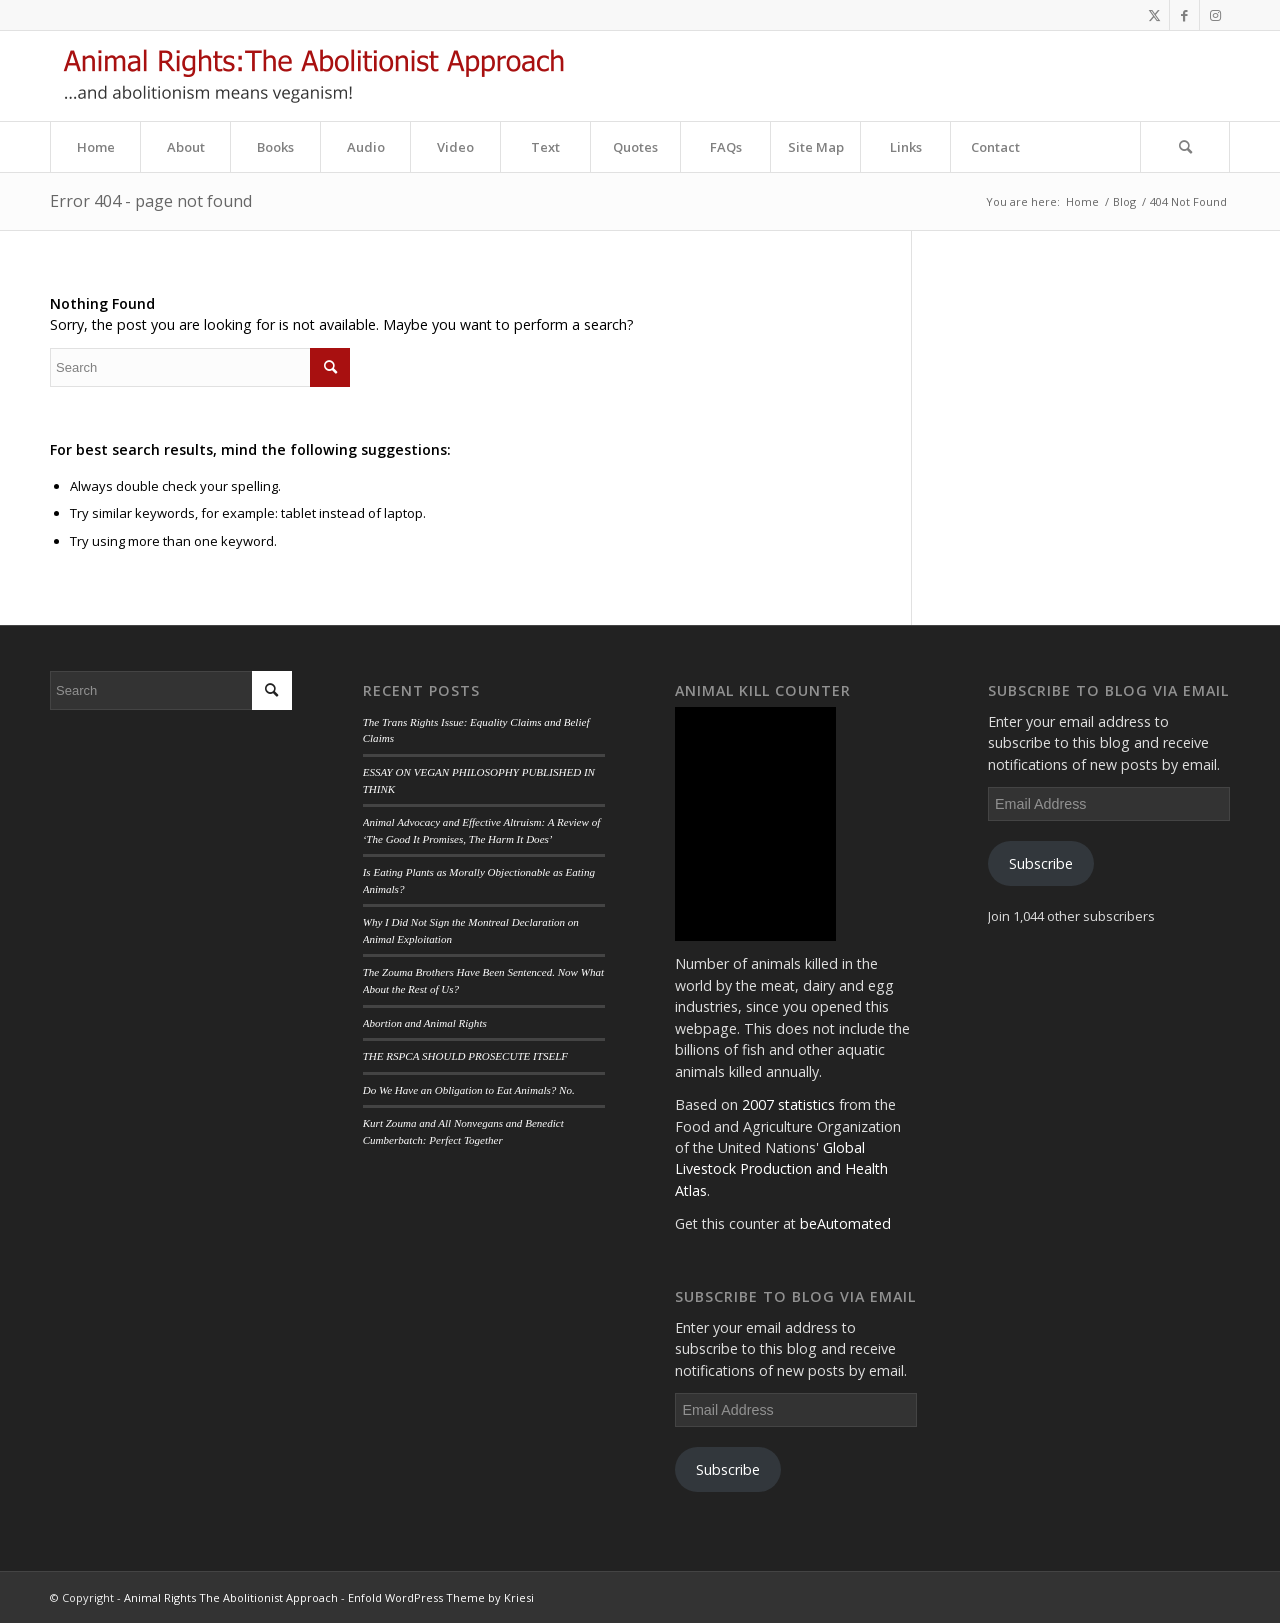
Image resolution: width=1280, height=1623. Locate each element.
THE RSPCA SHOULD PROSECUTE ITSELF (465, 1056)
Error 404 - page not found (151, 201)
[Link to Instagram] (1215, 15)
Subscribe (728, 1469)
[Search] (1185, 147)
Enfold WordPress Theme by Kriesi (441, 1597)
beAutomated (845, 1223)
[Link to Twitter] (1154, 15)
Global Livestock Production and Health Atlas (781, 1169)
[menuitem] (95, 147)
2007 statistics (788, 1104)
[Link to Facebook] (1184, 15)
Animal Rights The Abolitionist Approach (231, 1597)
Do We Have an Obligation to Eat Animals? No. (469, 1090)
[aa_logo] (313, 76)
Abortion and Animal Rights (425, 1023)
